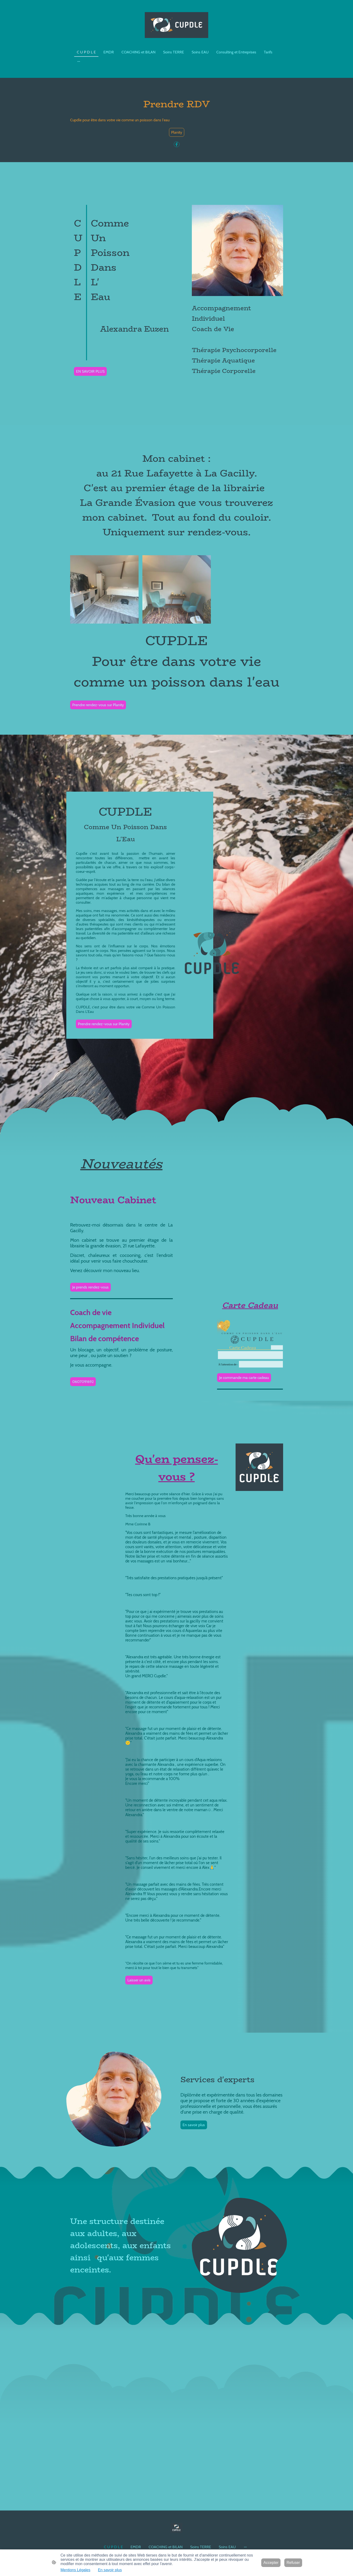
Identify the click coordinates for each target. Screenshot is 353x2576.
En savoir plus (194, 2125)
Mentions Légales (75, 2570)
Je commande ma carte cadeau (244, 1377)
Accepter (270, 2563)
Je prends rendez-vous (90, 1287)
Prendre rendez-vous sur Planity (98, 705)
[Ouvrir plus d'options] (78, 61)
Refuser (293, 2563)
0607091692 (83, 1381)
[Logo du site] (176, 25)
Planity (176, 132)
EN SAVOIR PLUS (90, 371)
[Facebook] (176, 144)
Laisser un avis (138, 1980)
